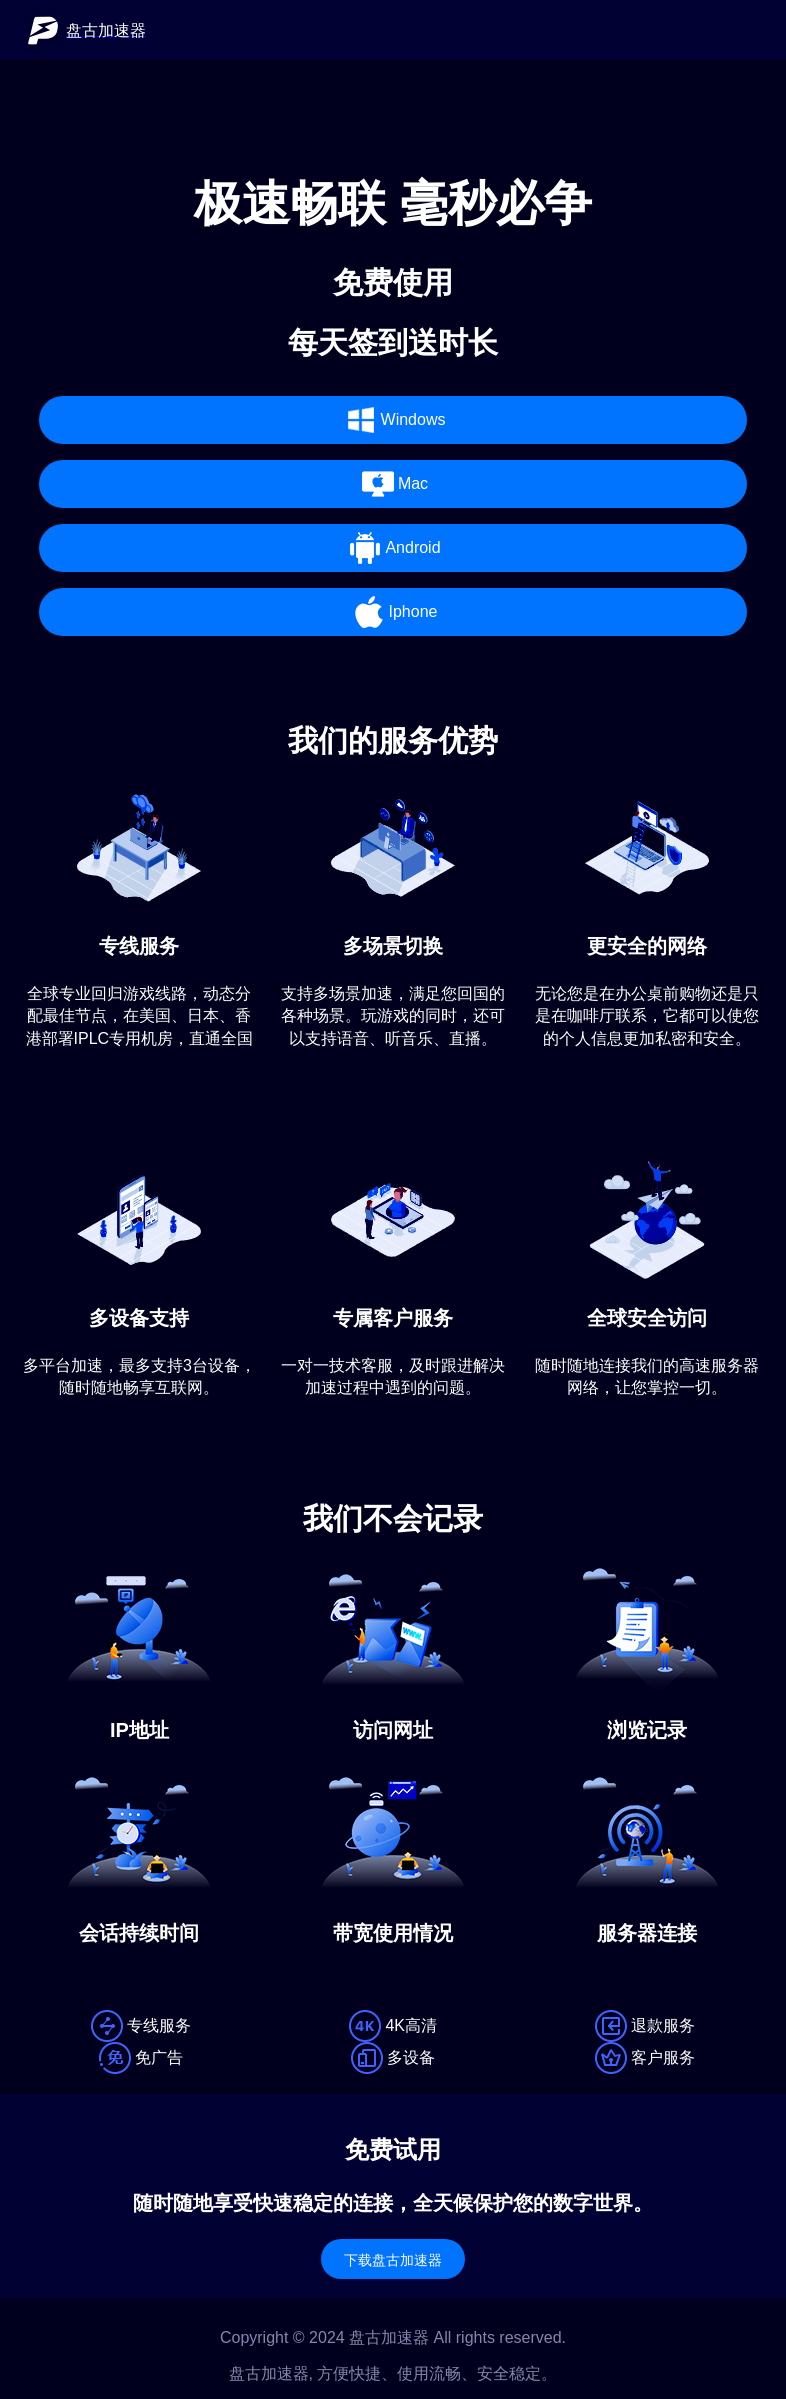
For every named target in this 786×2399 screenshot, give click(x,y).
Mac (393, 484)
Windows (393, 420)
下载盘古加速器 (393, 2260)
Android (392, 548)
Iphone (393, 612)
